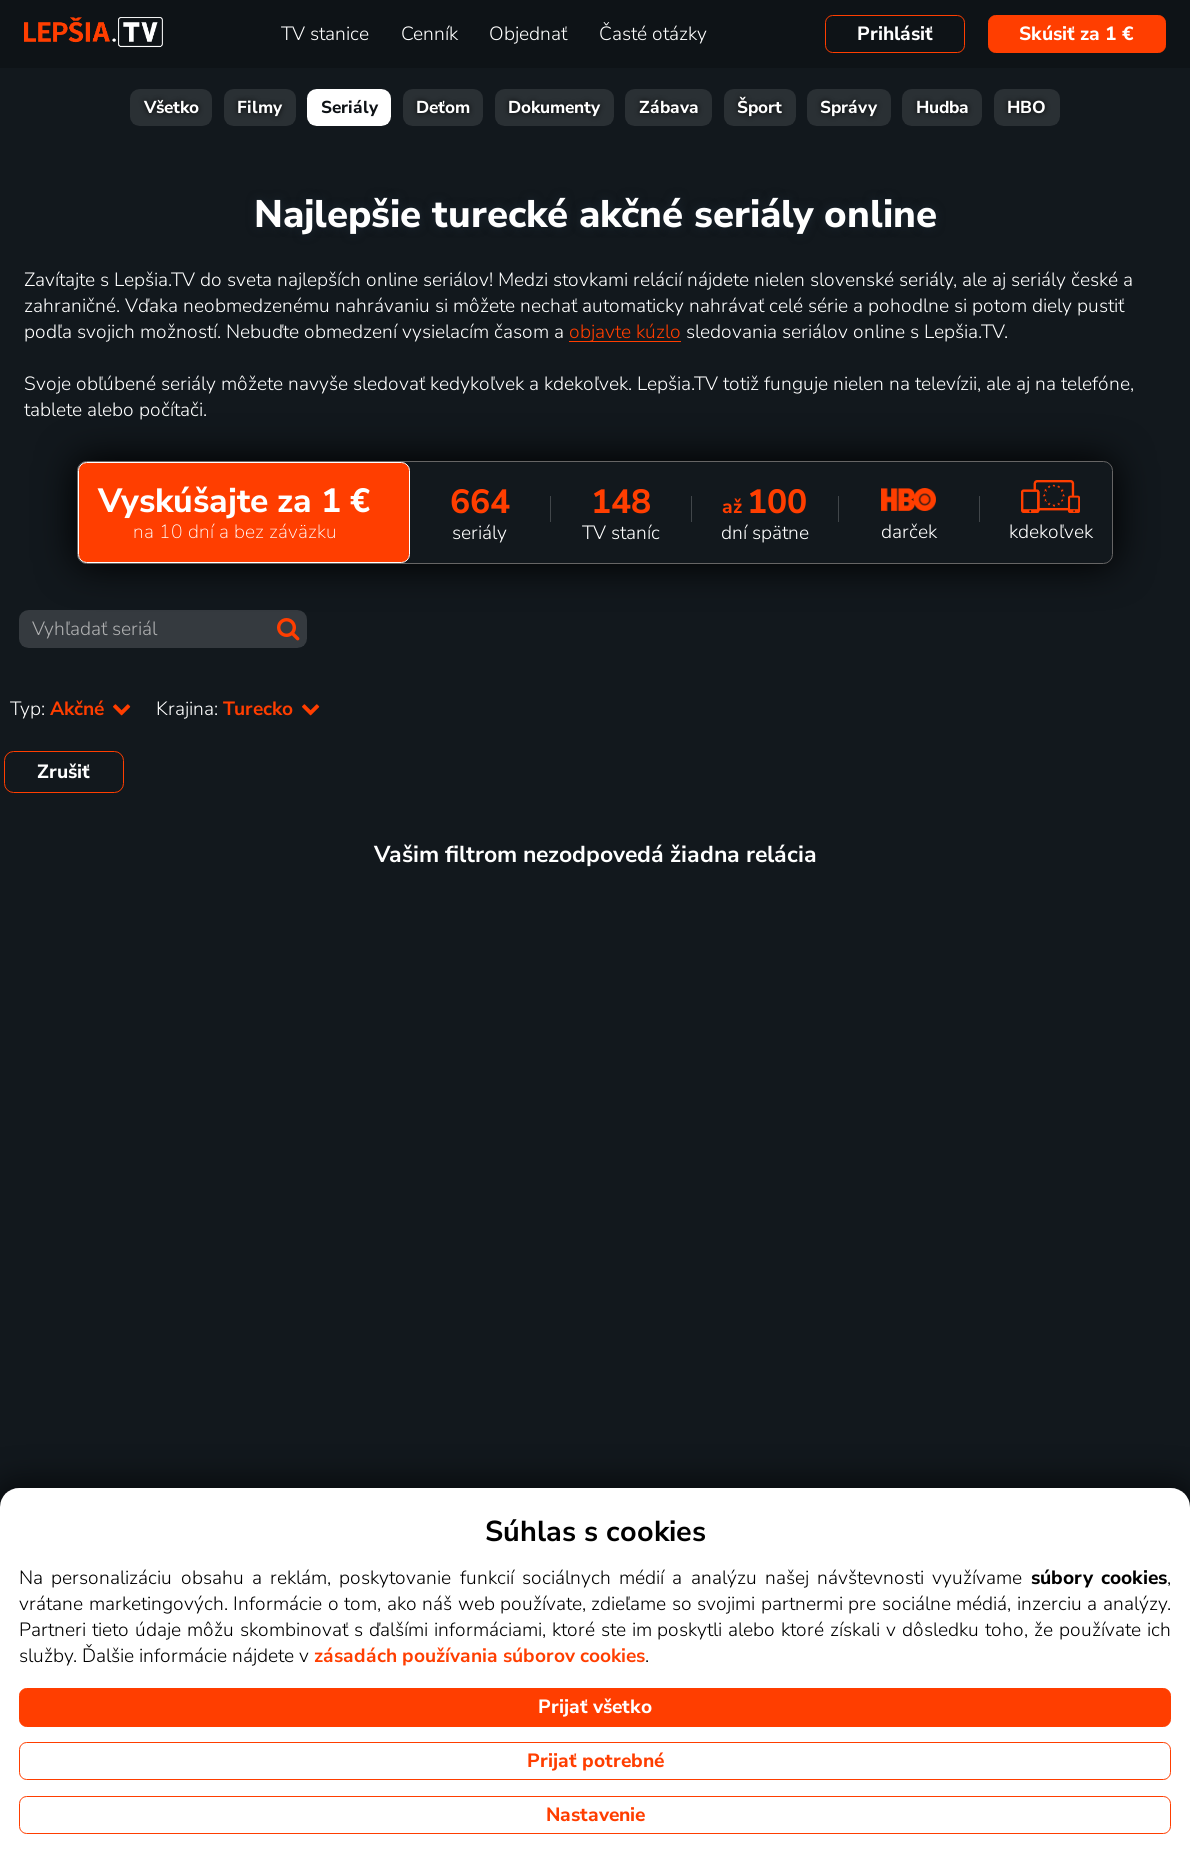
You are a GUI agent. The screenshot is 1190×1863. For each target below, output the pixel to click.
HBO (1026, 107)
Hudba (942, 107)
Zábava (669, 107)
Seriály (349, 107)
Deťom (443, 107)
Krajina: (238, 709)
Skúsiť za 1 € (1076, 34)
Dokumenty (554, 107)
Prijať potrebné (595, 1761)
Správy (848, 107)
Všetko (171, 107)
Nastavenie (595, 1815)
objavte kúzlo (625, 332)
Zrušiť (63, 772)
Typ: (71, 709)
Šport (759, 107)
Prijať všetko (595, 1707)
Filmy (259, 107)
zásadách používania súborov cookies (479, 1656)
